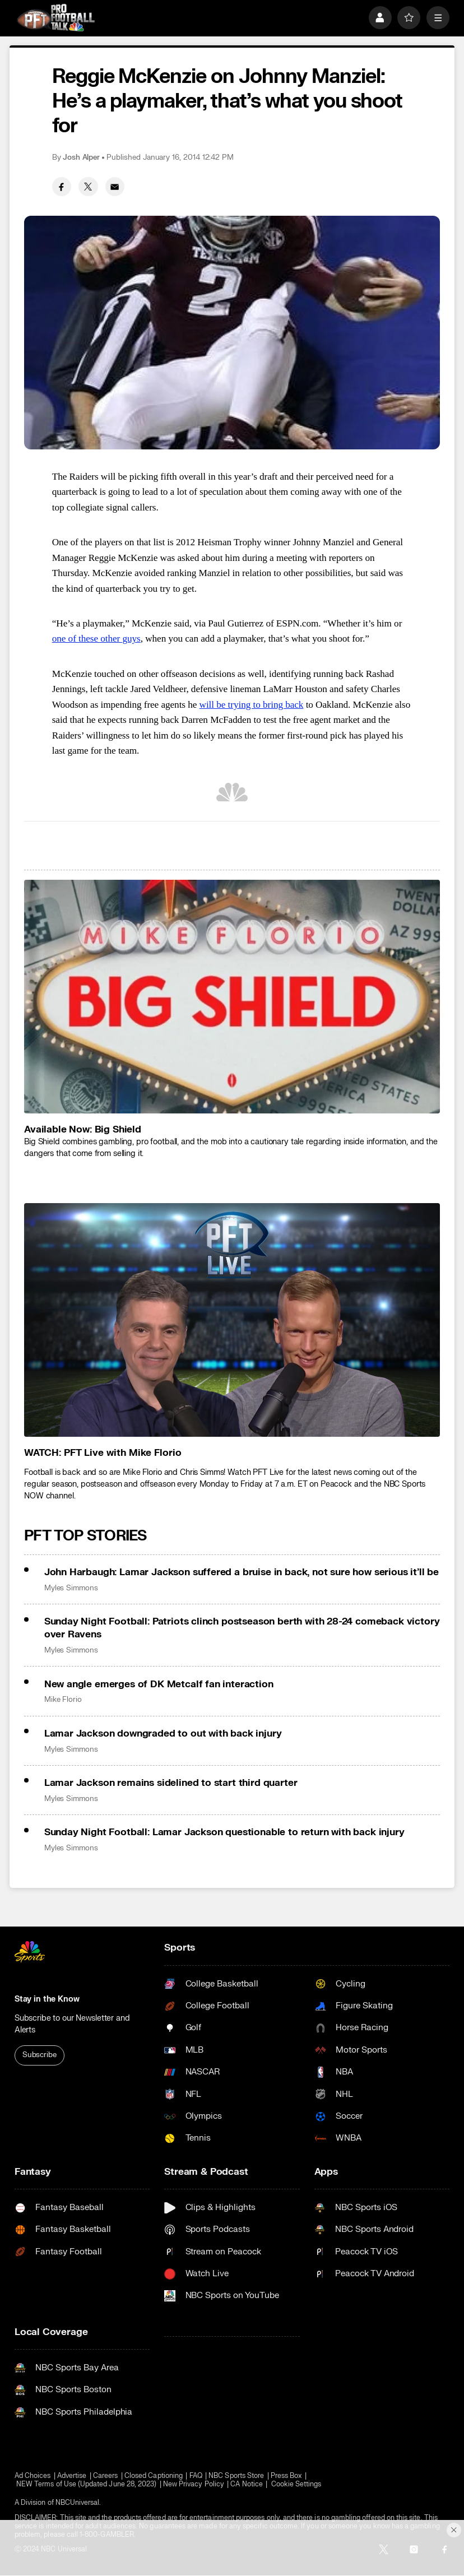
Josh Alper (81, 157)
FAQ (195, 2476)
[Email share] (115, 187)
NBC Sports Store (236, 2476)
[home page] (56, 18)
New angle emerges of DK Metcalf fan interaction (158, 1684)
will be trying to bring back (251, 704)
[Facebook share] (62, 187)
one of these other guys (96, 638)
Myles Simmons (71, 1588)
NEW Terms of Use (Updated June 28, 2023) (86, 2484)
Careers (105, 2476)
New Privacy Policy (193, 2484)
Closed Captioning (153, 2476)
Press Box (286, 2476)
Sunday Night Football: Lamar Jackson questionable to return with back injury (224, 1832)
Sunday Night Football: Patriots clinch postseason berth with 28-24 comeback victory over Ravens (242, 1628)
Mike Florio (63, 1699)
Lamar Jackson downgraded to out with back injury (163, 1733)
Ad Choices (33, 2476)
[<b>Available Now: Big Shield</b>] (232, 996)
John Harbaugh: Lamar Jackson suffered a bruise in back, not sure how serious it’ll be (241, 1572)
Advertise (72, 2476)
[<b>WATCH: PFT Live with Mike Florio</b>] (232, 1320)
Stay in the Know (47, 1999)
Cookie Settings (296, 2484)
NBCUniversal (77, 2503)
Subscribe (39, 2054)
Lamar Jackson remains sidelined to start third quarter (171, 1782)
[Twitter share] (88, 187)
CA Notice (246, 2484)
